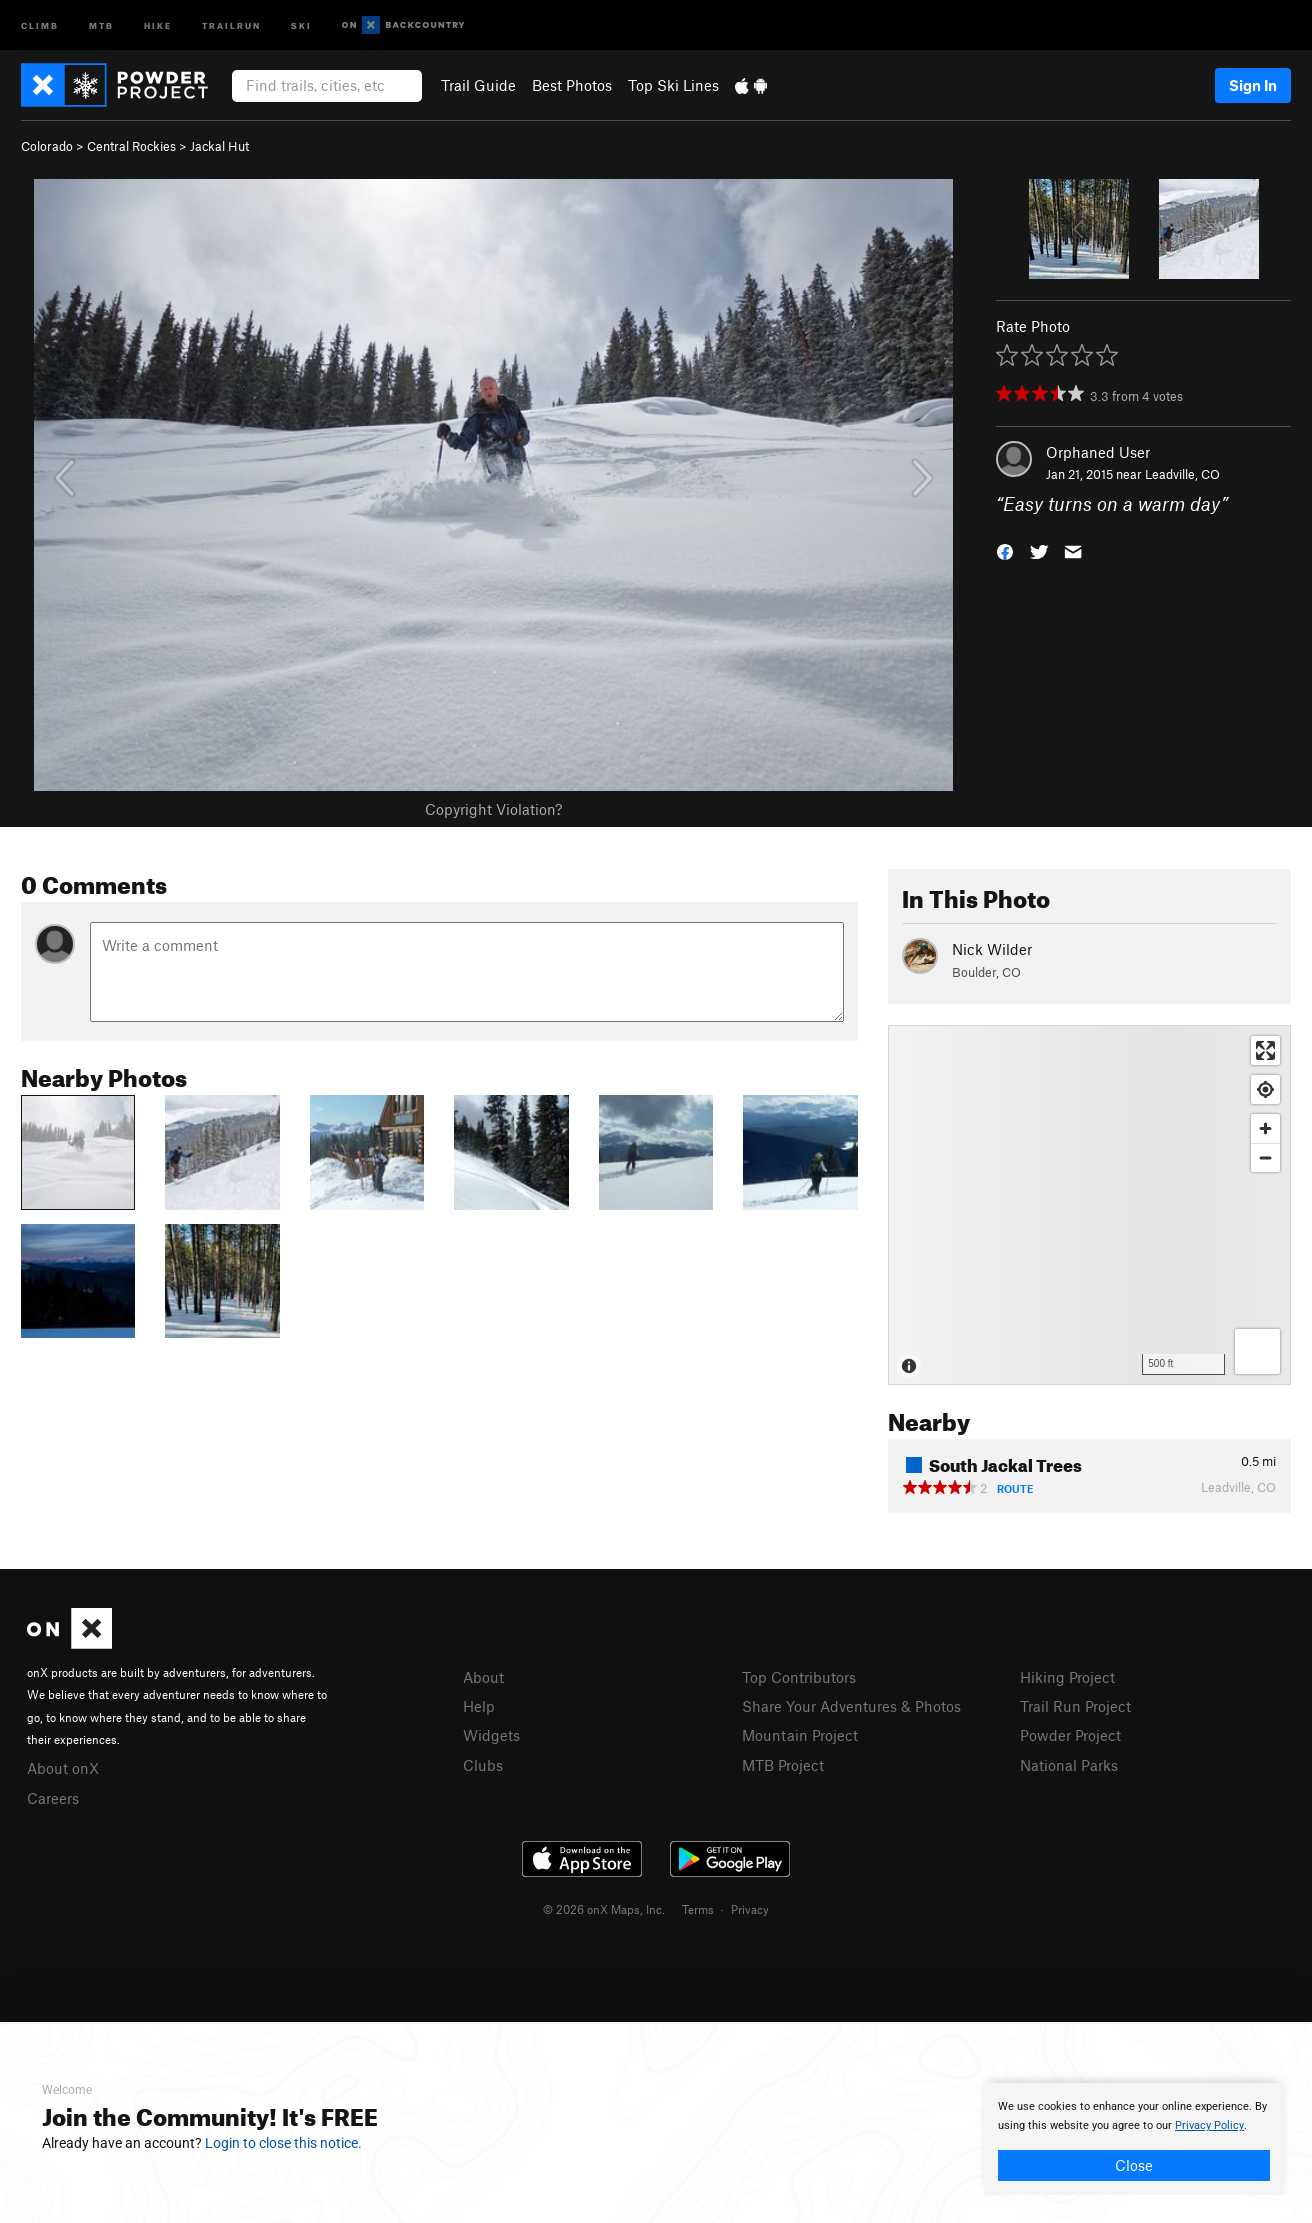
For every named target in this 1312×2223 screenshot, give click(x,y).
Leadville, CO (1182, 474)
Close (1134, 2165)
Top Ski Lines (673, 85)
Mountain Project (800, 1735)
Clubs (483, 1765)
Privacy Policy (1209, 2125)
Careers (53, 1798)
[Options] (1257, 1351)
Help (479, 1706)
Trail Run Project (1075, 1706)
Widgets (491, 1735)
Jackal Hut (219, 146)
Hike (158, 24)
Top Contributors (799, 1677)
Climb (40, 24)
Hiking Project (1067, 1677)
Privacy (750, 1909)
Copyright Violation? (493, 809)
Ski (301, 24)
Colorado (47, 146)
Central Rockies (131, 146)
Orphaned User (1098, 452)
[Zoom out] (1265, 1157)
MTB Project (783, 1765)
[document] (1134, 2139)
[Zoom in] (1265, 1128)
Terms (698, 1909)
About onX (63, 1768)
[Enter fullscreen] (1265, 1050)
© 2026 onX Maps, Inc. (604, 1909)
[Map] (1089, 1205)
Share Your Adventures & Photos (851, 1706)
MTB (101, 24)
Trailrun (231, 24)
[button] (1005, 550)
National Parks (1069, 1765)
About (483, 1677)
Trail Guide (478, 85)
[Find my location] (1265, 1089)
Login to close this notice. (283, 2143)
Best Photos (572, 85)
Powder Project (1070, 1735)
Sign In (1253, 85)
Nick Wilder (992, 949)
